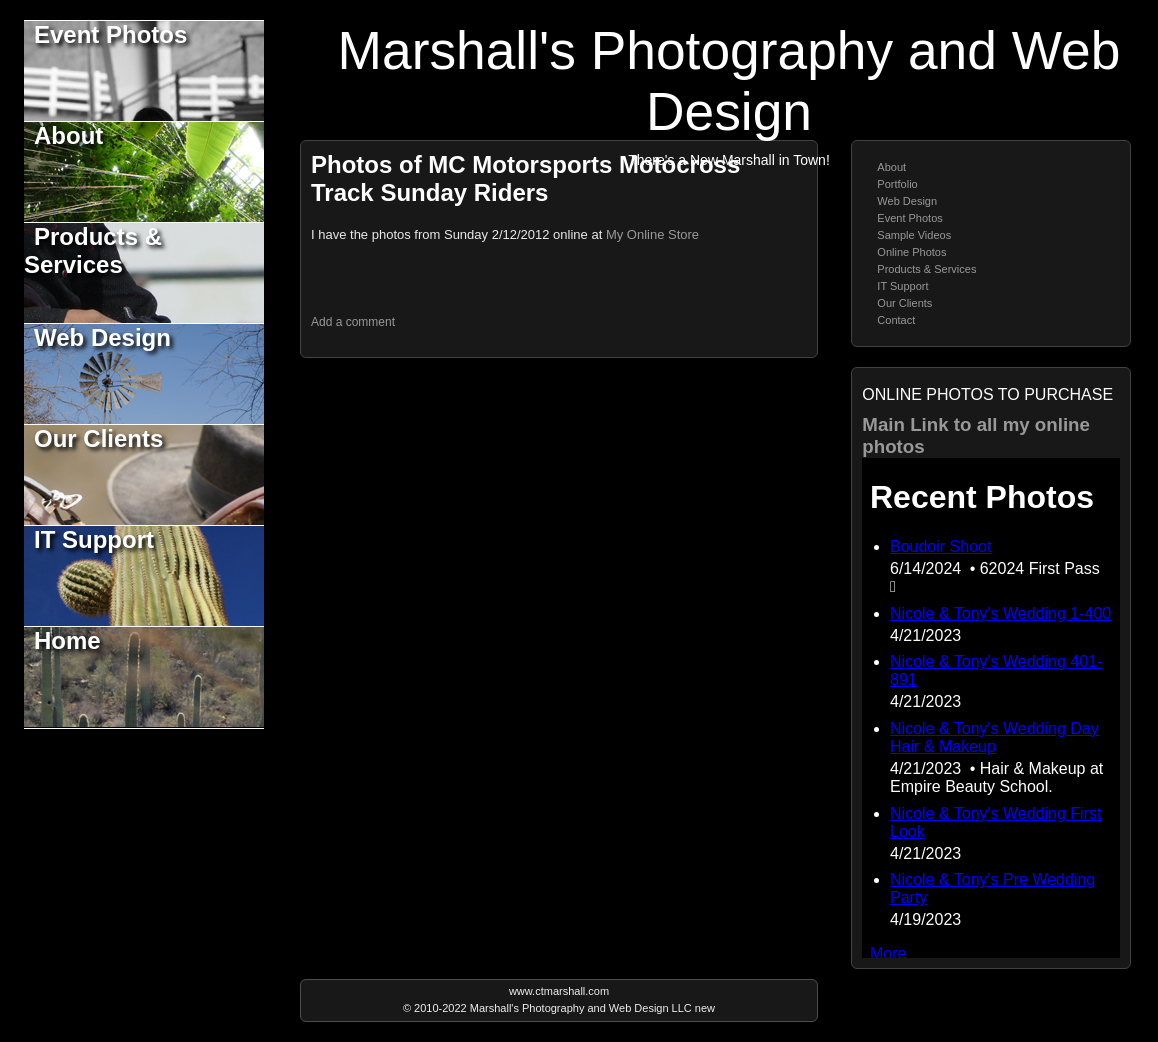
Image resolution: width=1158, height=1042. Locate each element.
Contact (896, 320)
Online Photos (911, 252)
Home (67, 640)
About (68, 135)
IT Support (94, 539)
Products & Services (93, 250)
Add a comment (353, 322)
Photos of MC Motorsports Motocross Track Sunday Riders (525, 178)
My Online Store (652, 234)
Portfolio (897, 184)
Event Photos (110, 34)
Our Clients (98, 438)
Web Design (102, 337)
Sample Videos (914, 235)
